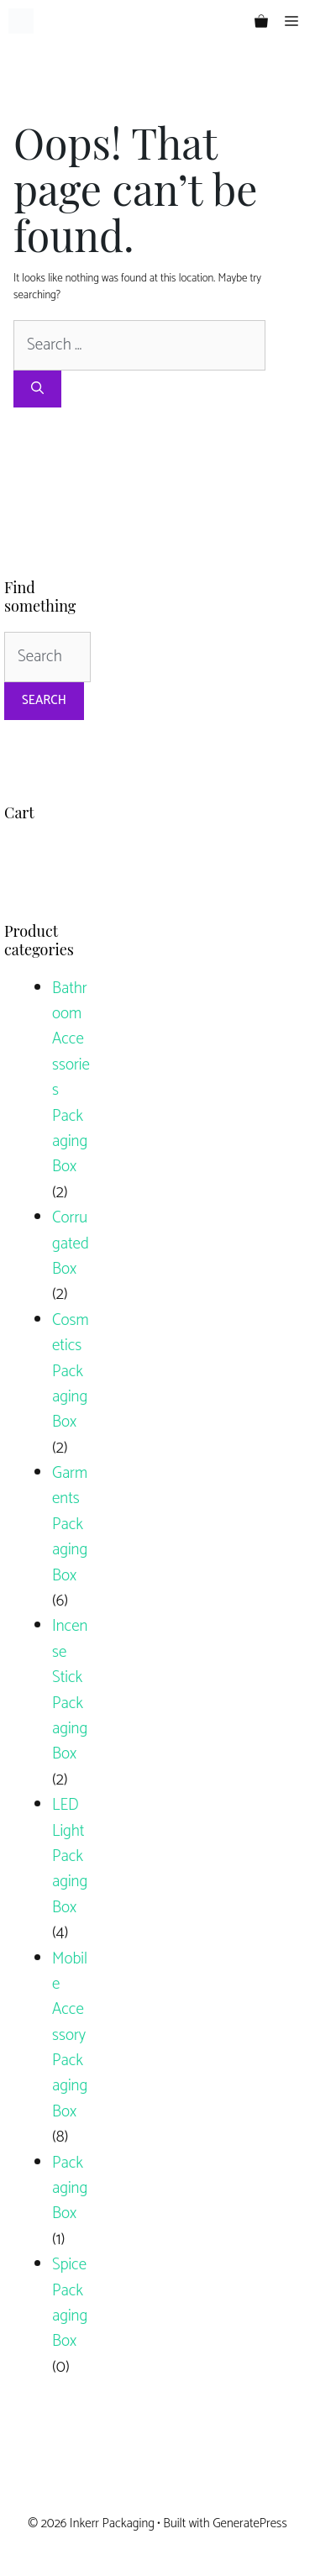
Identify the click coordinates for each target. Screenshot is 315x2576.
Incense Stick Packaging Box (69, 1690)
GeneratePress (250, 2523)
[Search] (37, 389)
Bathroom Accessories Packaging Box (71, 1077)
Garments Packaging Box (69, 1524)
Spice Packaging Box (69, 2303)
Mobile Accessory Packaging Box (69, 2035)
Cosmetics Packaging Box (70, 1371)
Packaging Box (69, 2188)
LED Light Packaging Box (69, 1856)
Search (44, 700)
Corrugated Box (70, 1243)
